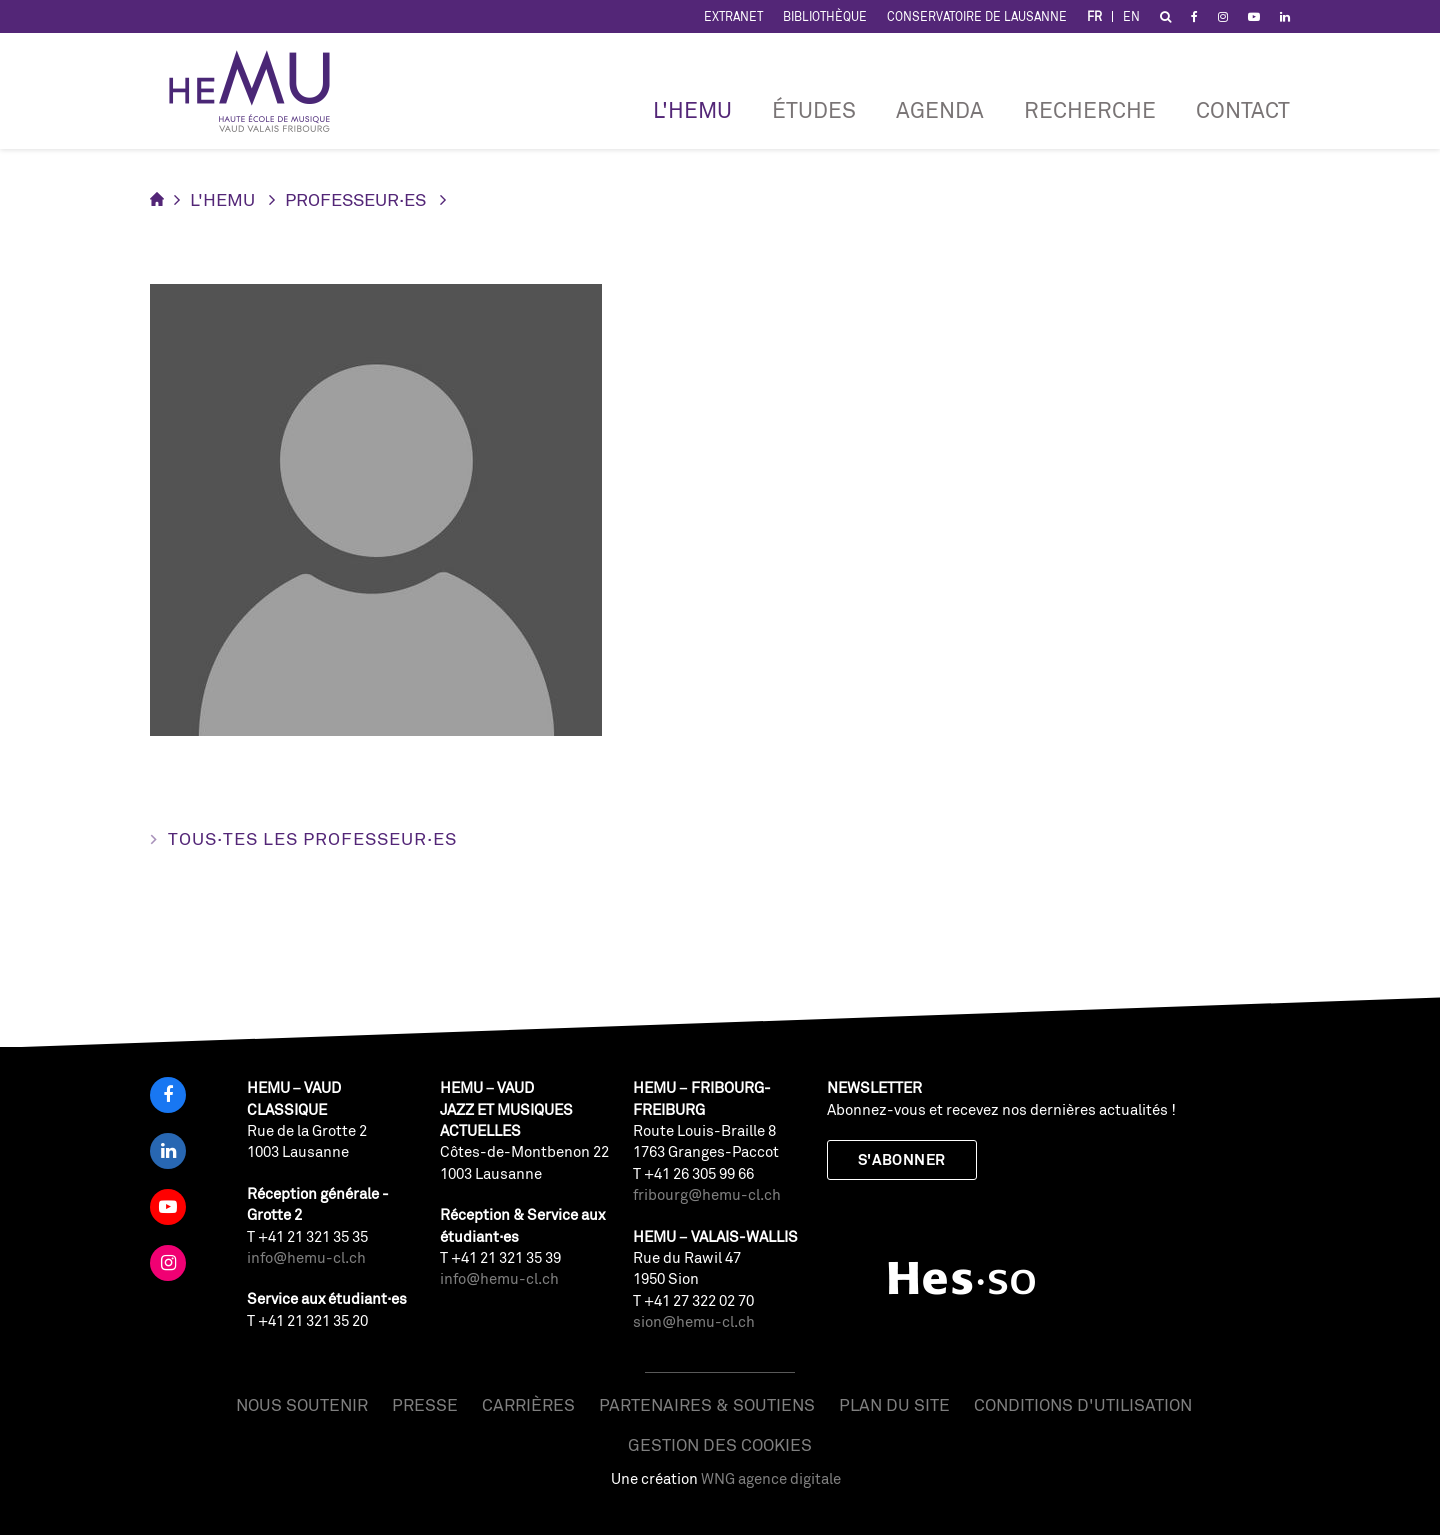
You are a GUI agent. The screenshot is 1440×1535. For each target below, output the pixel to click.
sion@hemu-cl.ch (694, 1321)
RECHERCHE (1090, 109)
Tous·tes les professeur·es (312, 838)
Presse (425, 1404)
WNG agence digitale (771, 1478)
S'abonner (902, 1159)
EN (1131, 16)
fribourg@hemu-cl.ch (707, 1194)
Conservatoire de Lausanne (977, 16)
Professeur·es (355, 199)
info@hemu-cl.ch (306, 1257)
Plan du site (894, 1404)
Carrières (528, 1404)
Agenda (940, 109)
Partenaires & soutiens (707, 1404)
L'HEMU (692, 109)
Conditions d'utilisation (1083, 1404)
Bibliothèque (825, 16)
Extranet (733, 16)
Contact (1243, 109)
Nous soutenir (302, 1404)
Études (814, 109)
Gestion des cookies (720, 1444)
